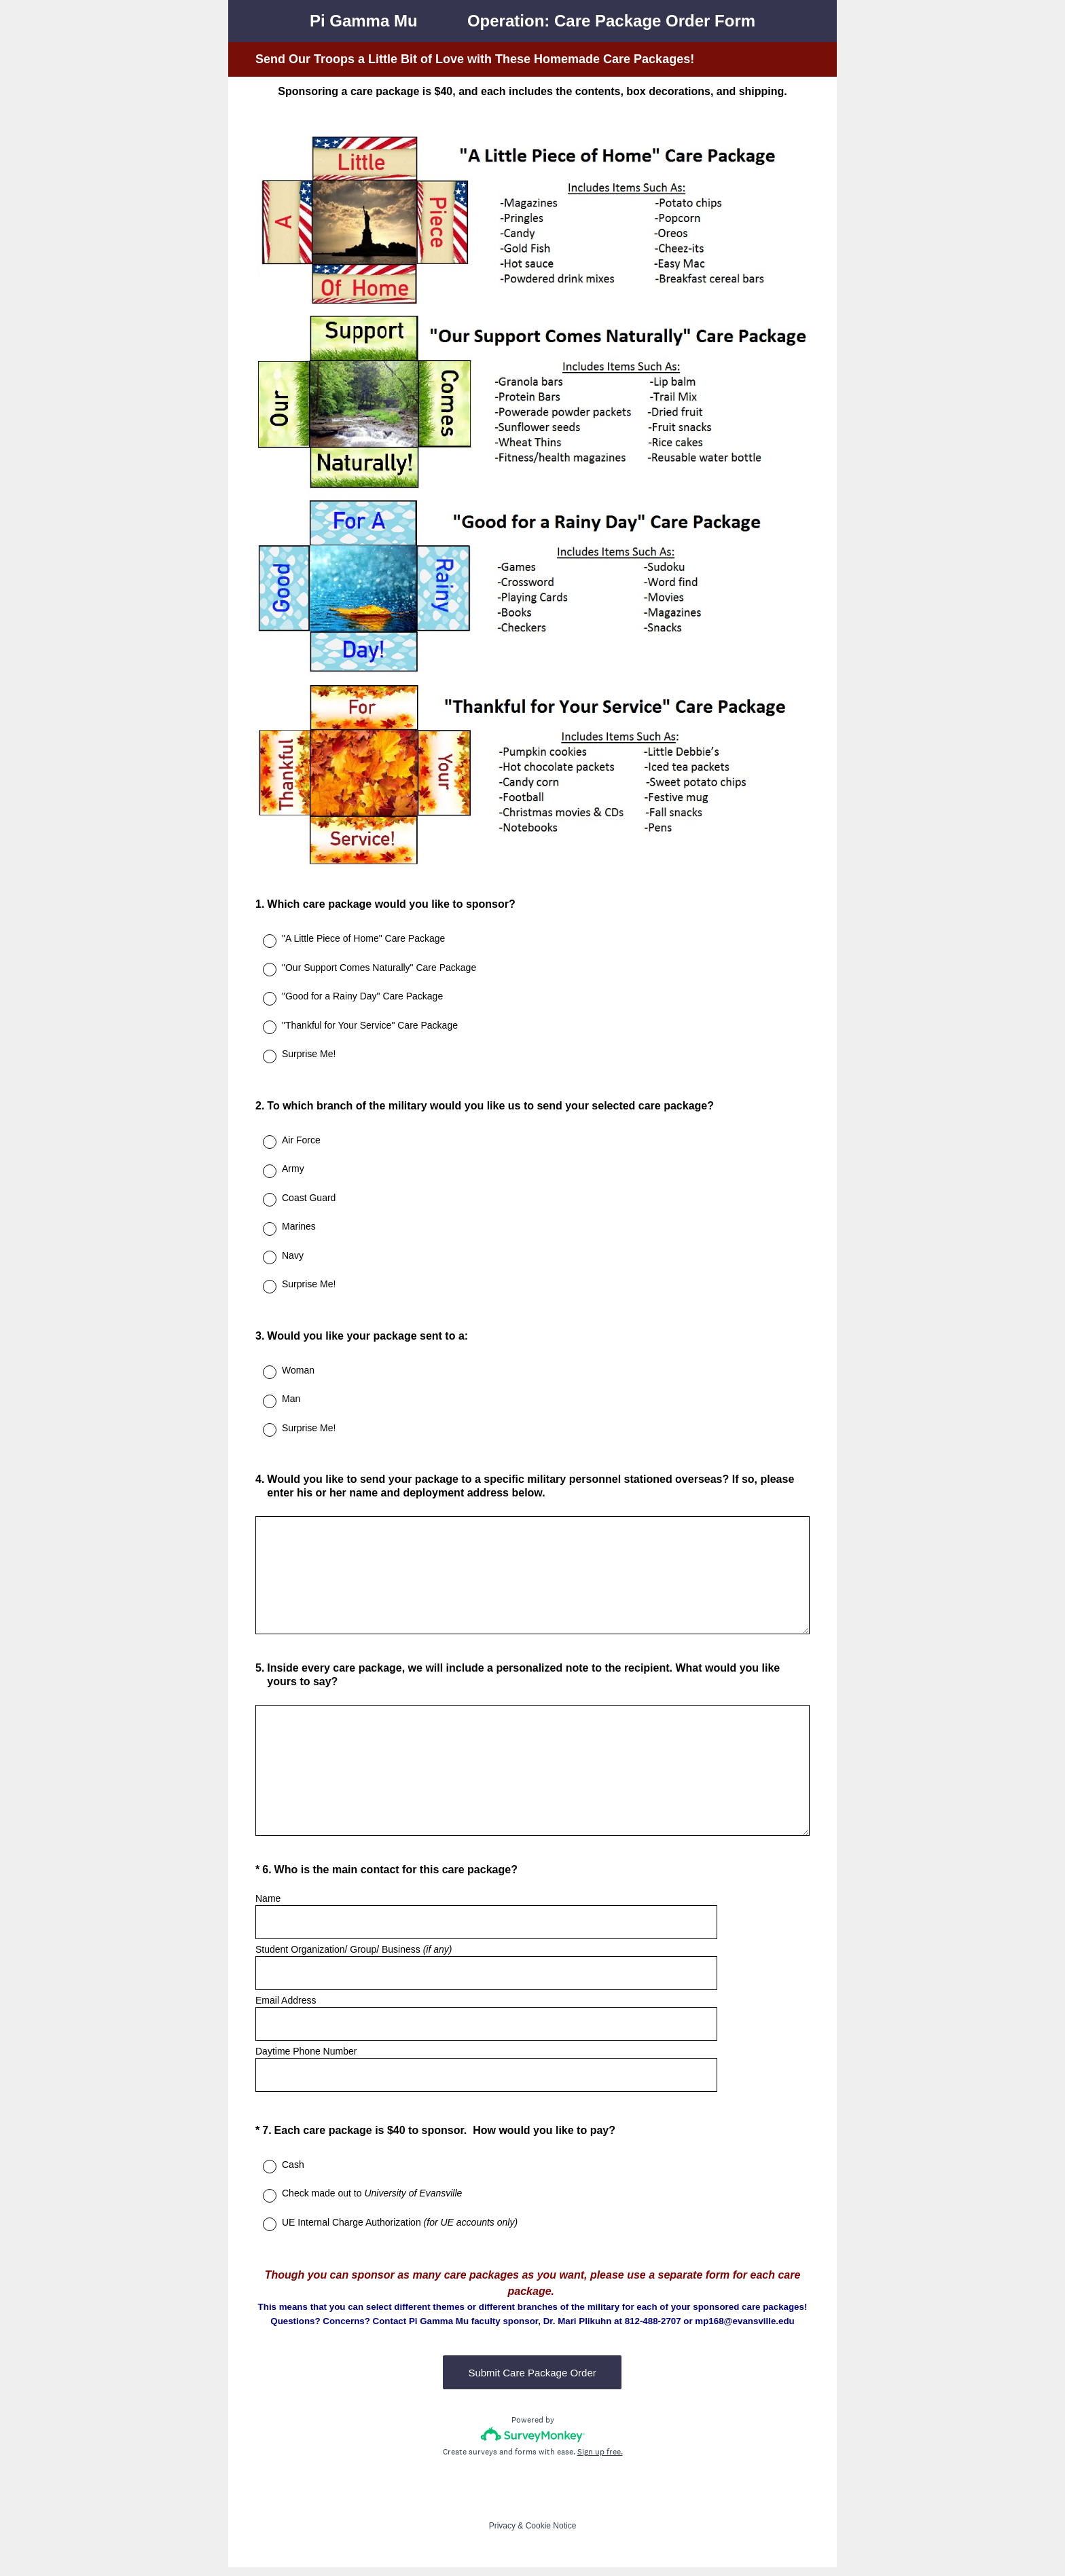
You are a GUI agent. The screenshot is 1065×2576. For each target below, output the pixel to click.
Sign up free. (600, 2460)
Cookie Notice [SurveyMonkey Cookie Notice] (551, 2534)
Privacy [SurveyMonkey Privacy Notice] (502, 2534)
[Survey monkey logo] (533, 2443)
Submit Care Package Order (532, 2381)
